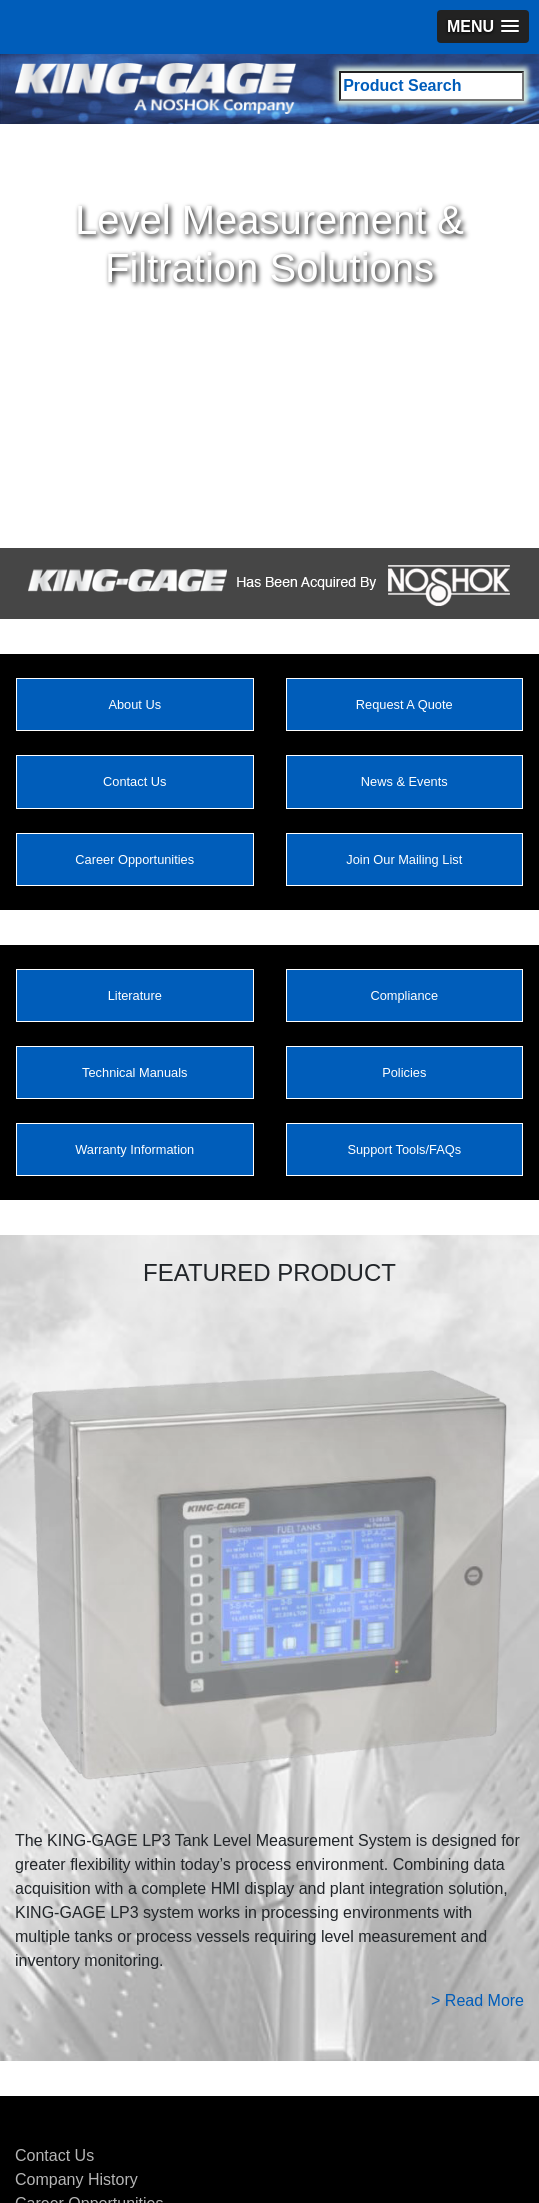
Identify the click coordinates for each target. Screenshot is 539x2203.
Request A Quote (404, 704)
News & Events (404, 781)
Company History (76, 2179)
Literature (135, 995)
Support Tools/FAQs (404, 1149)
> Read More (477, 2000)
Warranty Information (134, 1149)
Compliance (404, 995)
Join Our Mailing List (404, 859)
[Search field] (431, 86)
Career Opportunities (134, 859)
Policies (404, 1072)
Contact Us (134, 781)
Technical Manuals (134, 1072)
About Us (134, 704)
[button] (483, 26)
